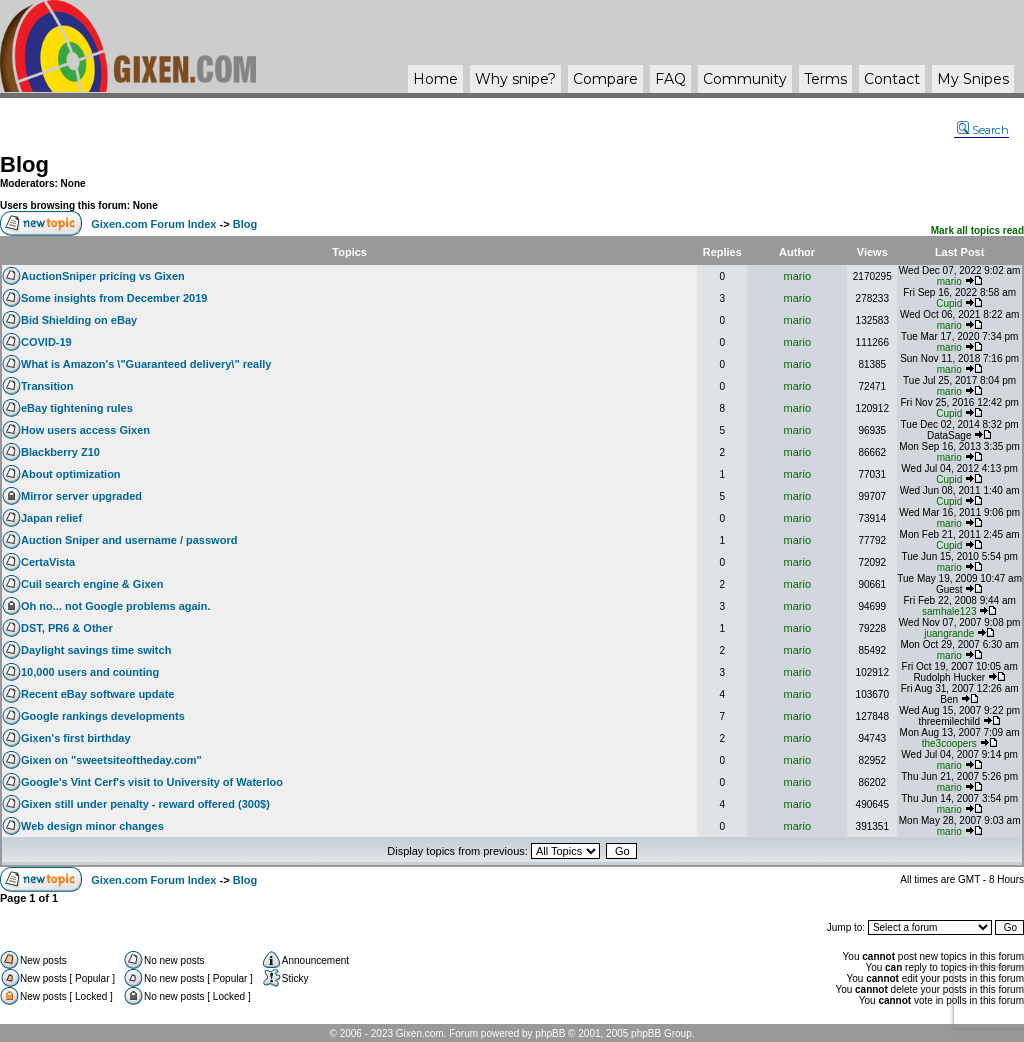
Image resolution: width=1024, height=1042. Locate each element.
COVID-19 (46, 342)
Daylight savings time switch (96, 650)
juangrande (949, 633)
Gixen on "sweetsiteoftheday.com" (111, 760)
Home (435, 79)
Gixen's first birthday (76, 738)
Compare (605, 79)
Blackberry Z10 (60, 452)
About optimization (71, 474)
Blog (24, 164)
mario (798, 276)
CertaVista (48, 562)
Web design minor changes (92, 826)
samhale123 (949, 611)
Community (745, 79)
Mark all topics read (977, 230)
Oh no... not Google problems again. (115, 606)
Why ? (515, 79)
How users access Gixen (85, 430)
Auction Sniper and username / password (129, 540)
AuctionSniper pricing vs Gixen (103, 276)
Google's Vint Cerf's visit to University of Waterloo (152, 782)
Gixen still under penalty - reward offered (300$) (145, 804)
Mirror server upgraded (81, 496)
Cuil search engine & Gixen (92, 584)
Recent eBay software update (97, 694)
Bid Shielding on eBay (79, 320)
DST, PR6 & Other (67, 628)
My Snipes (973, 79)
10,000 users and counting (90, 672)
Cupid (949, 303)
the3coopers (949, 743)
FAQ (670, 79)
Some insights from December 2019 (114, 298)
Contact (892, 79)
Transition (47, 386)
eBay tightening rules (77, 408)
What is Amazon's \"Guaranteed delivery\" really (146, 364)
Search (983, 130)
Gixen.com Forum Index (153, 224)
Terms (825, 79)
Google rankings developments (103, 716)
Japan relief (51, 518)
